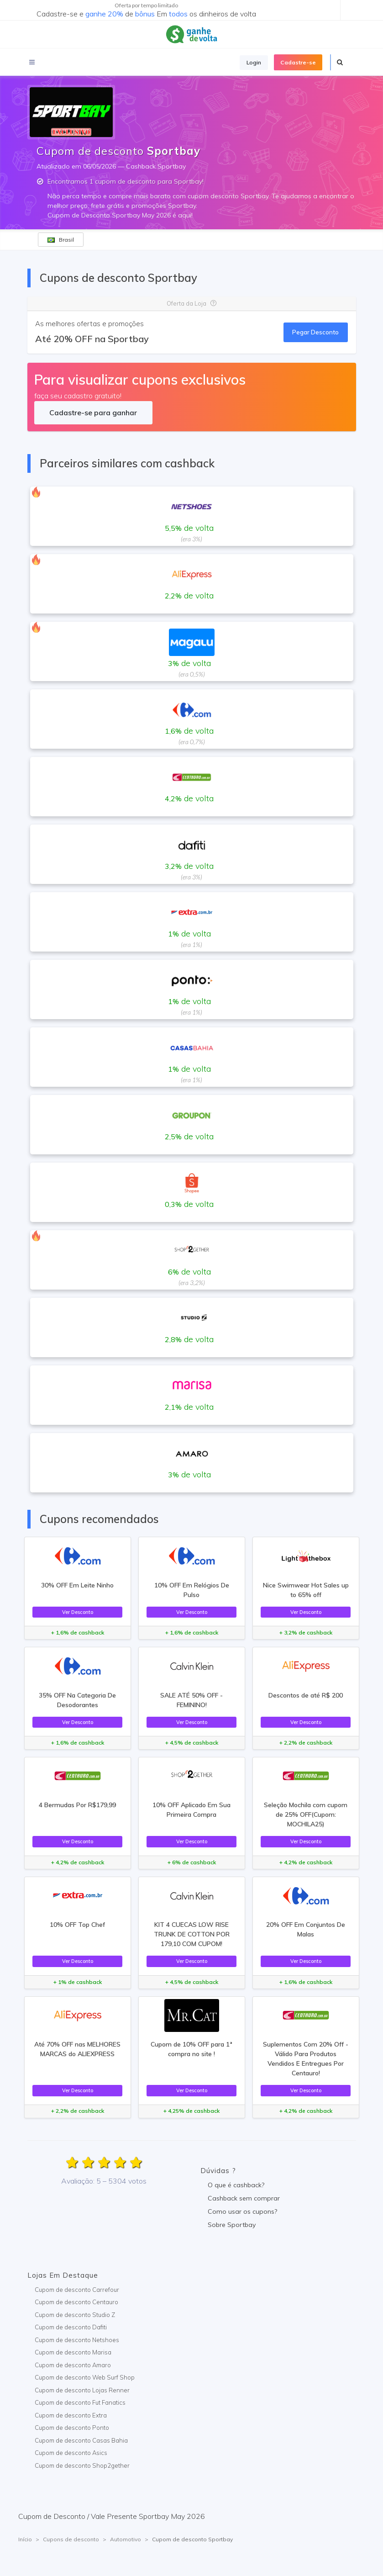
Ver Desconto (77, 1612)
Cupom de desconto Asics (71, 2452)
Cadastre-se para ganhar (93, 412)
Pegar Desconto (315, 332)
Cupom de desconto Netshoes (77, 2339)
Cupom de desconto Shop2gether (82, 2465)
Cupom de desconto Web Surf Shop (85, 2377)
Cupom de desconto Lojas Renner (82, 2390)
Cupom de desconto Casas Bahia (81, 2440)
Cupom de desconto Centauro (76, 2302)
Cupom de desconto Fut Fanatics (80, 2402)
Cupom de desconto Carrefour (77, 2289)
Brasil (60, 239)
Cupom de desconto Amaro (73, 2365)
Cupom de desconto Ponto (72, 2427)
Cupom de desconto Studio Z (75, 2314)
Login (254, 62)
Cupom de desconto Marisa (73, 2352)
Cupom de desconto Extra (71, 2415)
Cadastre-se (298, 62)
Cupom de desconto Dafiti (71, 2327)
